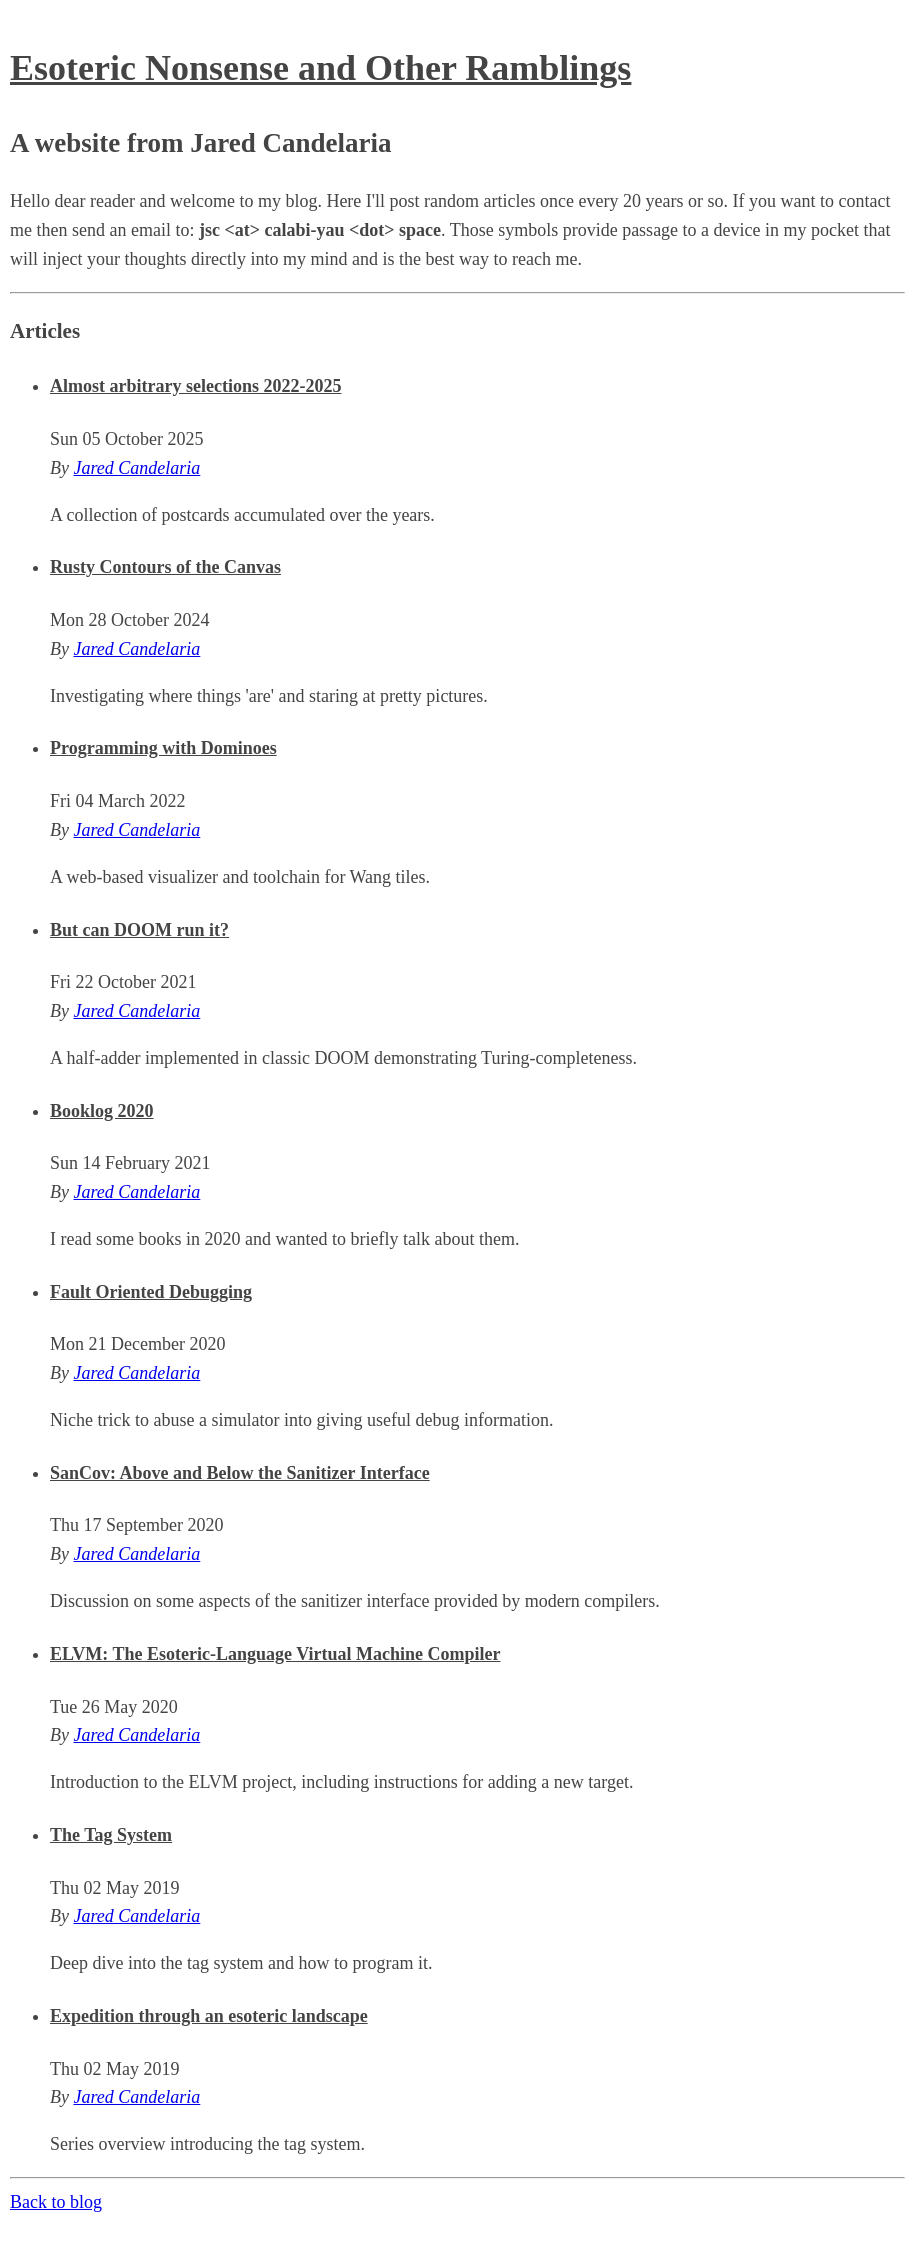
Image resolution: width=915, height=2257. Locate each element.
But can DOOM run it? (139, 930)
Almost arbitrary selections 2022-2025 (195, 386)
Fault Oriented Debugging (151, 1292)
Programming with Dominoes (163, 748)
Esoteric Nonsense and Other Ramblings (320, 68)
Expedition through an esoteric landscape (209, 2016)
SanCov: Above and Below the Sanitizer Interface (240, 1473)
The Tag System (111, 1835)
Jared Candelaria (136, 468)
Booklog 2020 (102, 1111)
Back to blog (56, 2202)
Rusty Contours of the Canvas (165, 567)
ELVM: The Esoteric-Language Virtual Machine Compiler (275, 1654)
